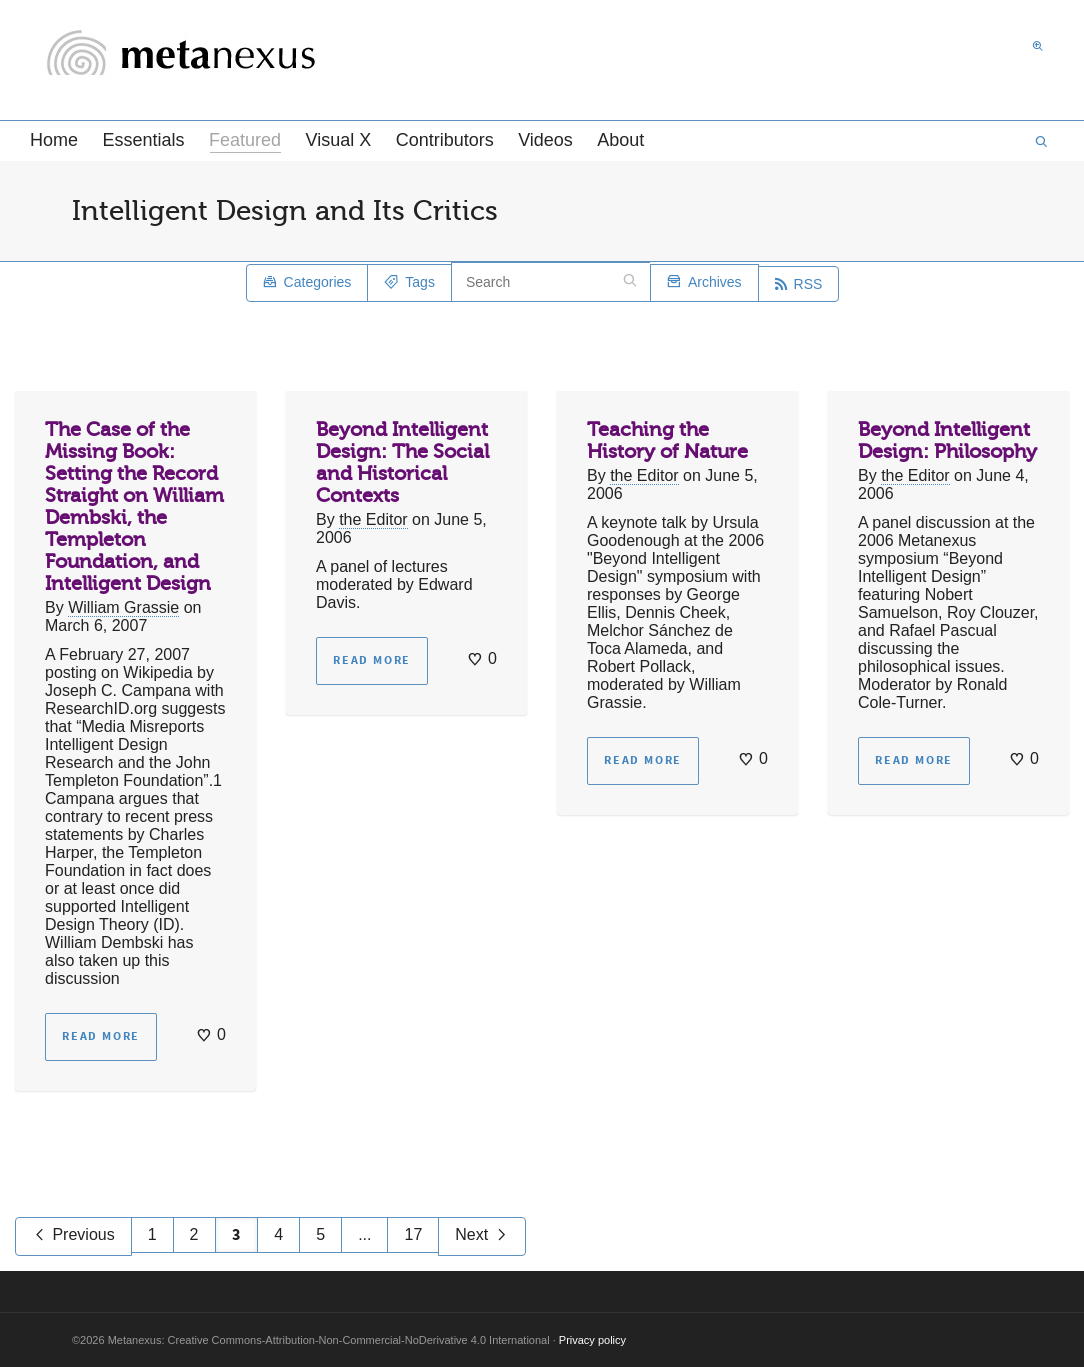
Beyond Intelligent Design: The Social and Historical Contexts (402, 462)
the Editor (373, 519)
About (620, 140)
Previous (73, 1236)
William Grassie (123, 607)
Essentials (143, 140)
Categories (307, 283)
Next (481, 1236)
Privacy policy (592, 1340)
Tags (409, 283)
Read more (101, 1036)
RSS (799, 284)
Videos (545, 140)
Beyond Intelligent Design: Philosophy (947, 440)
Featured (245, 141)
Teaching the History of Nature (667, 440)
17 (413, 1234)
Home (54, 140)
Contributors (445, 140)
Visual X (338, 140)
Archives (704, 283)
